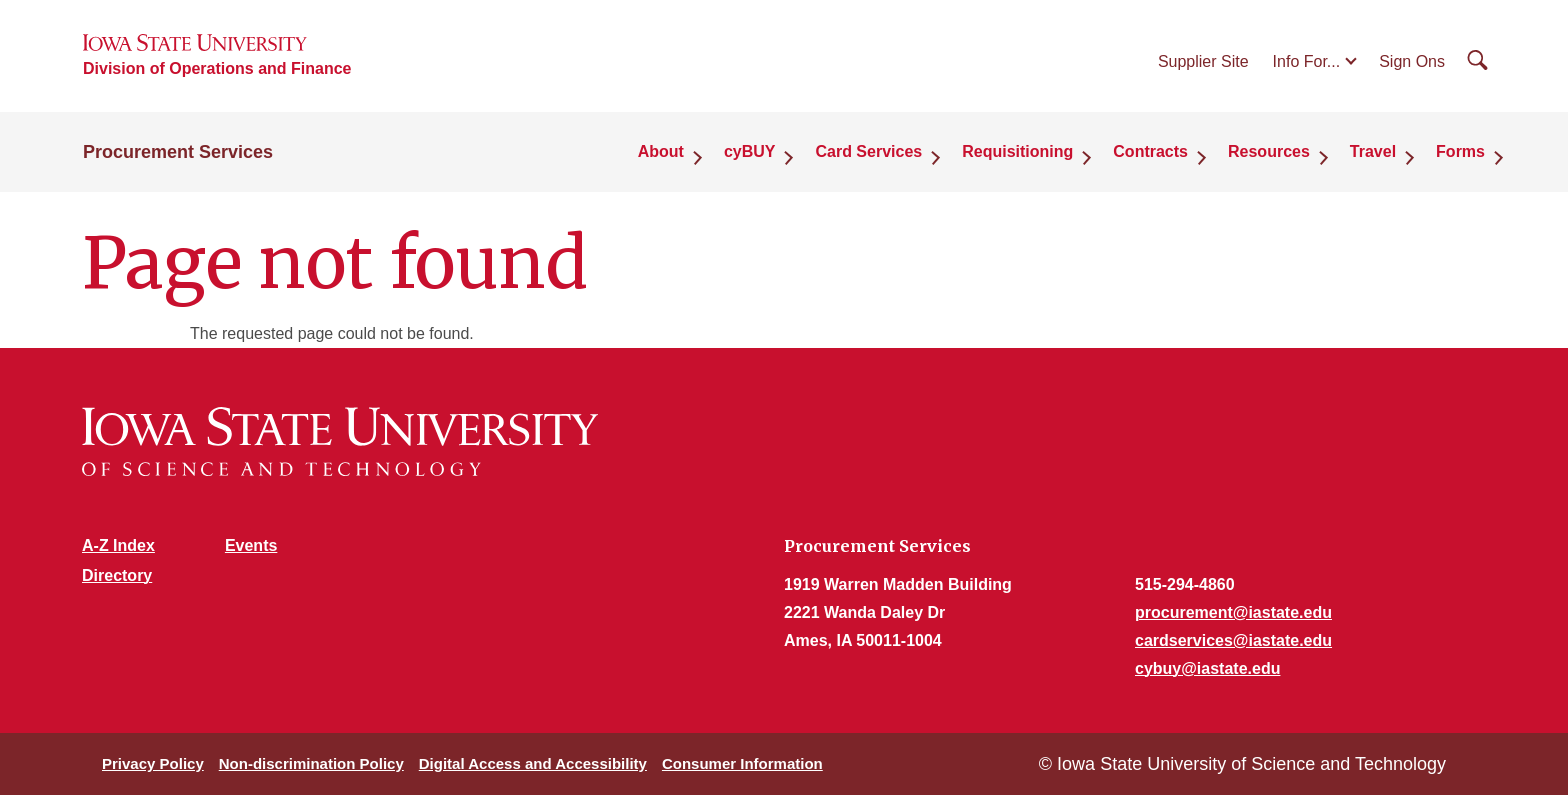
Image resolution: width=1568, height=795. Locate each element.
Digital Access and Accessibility (533, 763)
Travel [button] (1373, 151)
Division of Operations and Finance (217, 68)
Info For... (1307, 61)
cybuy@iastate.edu (1207, 668)
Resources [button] (1269, 151)
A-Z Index (118, 545)
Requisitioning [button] (1017, 151)
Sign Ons (1412, 61)
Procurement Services (178, 152)
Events (251, 545)
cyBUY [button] (750, 151)
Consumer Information (742, 763)
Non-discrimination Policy (311, 763)
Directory (117, 575)
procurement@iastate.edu (1233, 612)
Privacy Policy (153, 763)
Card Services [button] (868, 151)
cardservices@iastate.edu (1233, 640)
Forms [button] (1460, 151)
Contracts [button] (1150, 151)
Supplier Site (1203, 61)
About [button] (661, 151)
